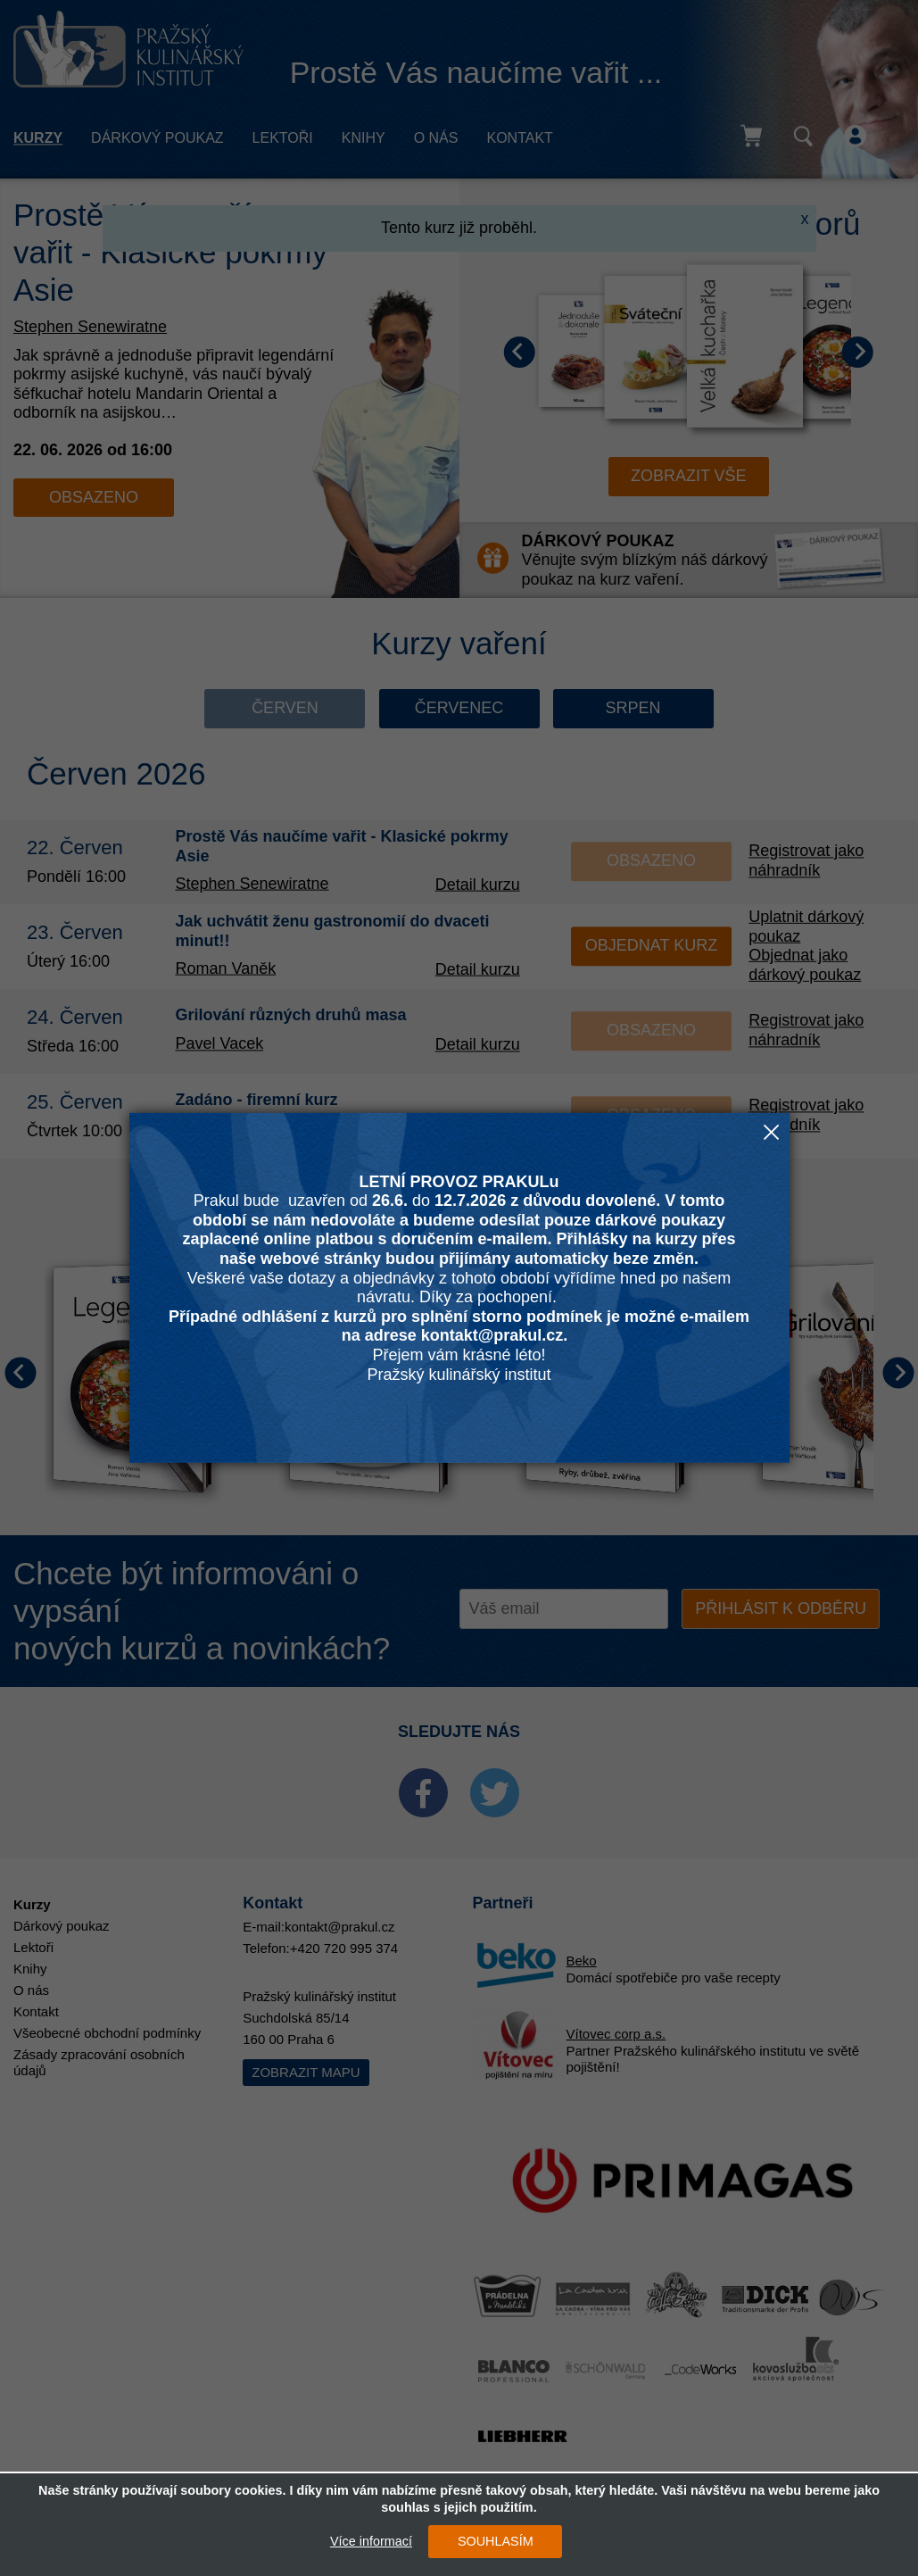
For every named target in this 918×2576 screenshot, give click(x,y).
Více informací (371, 2541)
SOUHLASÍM (495, 2541)
